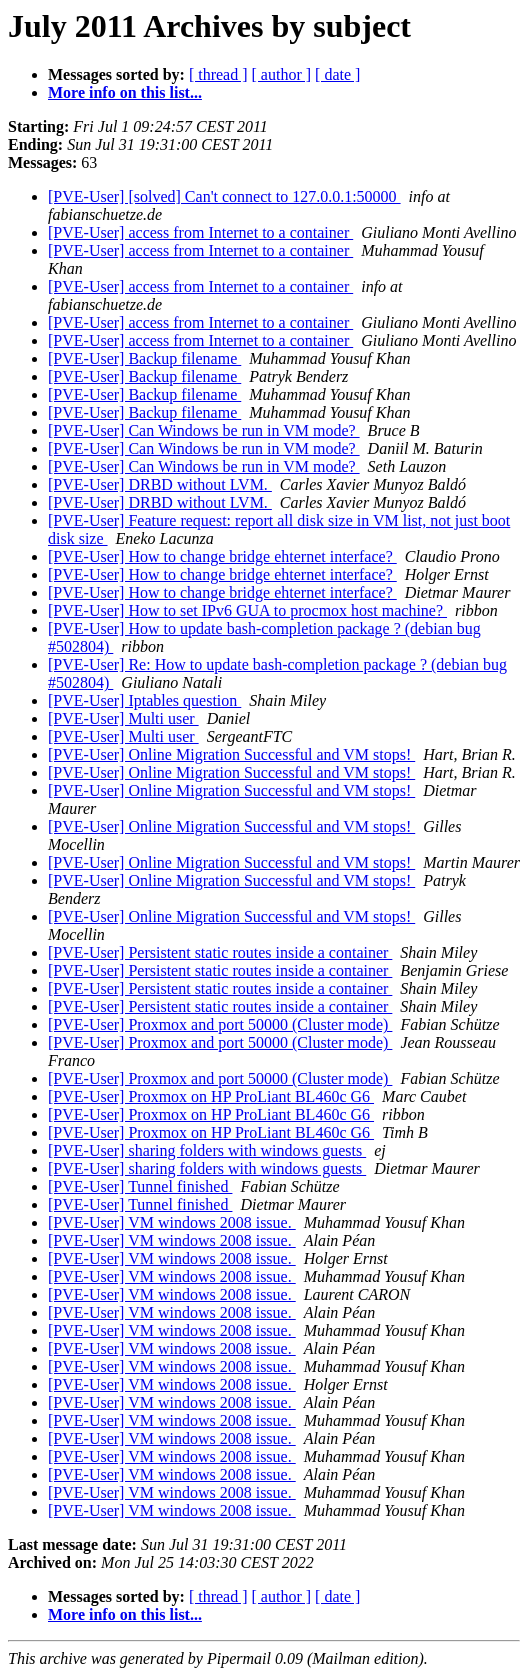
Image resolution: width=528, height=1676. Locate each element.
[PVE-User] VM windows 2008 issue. (172, 1222)
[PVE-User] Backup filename (144, 358)
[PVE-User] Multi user (123, 718)
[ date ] (337, 74)
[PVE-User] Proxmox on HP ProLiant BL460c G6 (211, 1096)
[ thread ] (218, 74)
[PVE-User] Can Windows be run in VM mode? (204, 430)
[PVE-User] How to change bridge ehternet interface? (222, 556)
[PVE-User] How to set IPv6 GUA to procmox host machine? (247, 610)
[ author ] (282, 74)
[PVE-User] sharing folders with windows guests (207, 1150)
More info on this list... (125, 92)
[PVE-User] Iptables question (144, 700)
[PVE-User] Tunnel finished (140, 1186)
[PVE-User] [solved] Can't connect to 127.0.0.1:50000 (224, 196)
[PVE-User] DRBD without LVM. (160, 484)
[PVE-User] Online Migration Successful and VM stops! (231, 754)
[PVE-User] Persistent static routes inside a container (220, 952)
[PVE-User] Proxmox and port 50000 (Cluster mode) (220, 1024)
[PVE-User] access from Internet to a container (200, 232)
